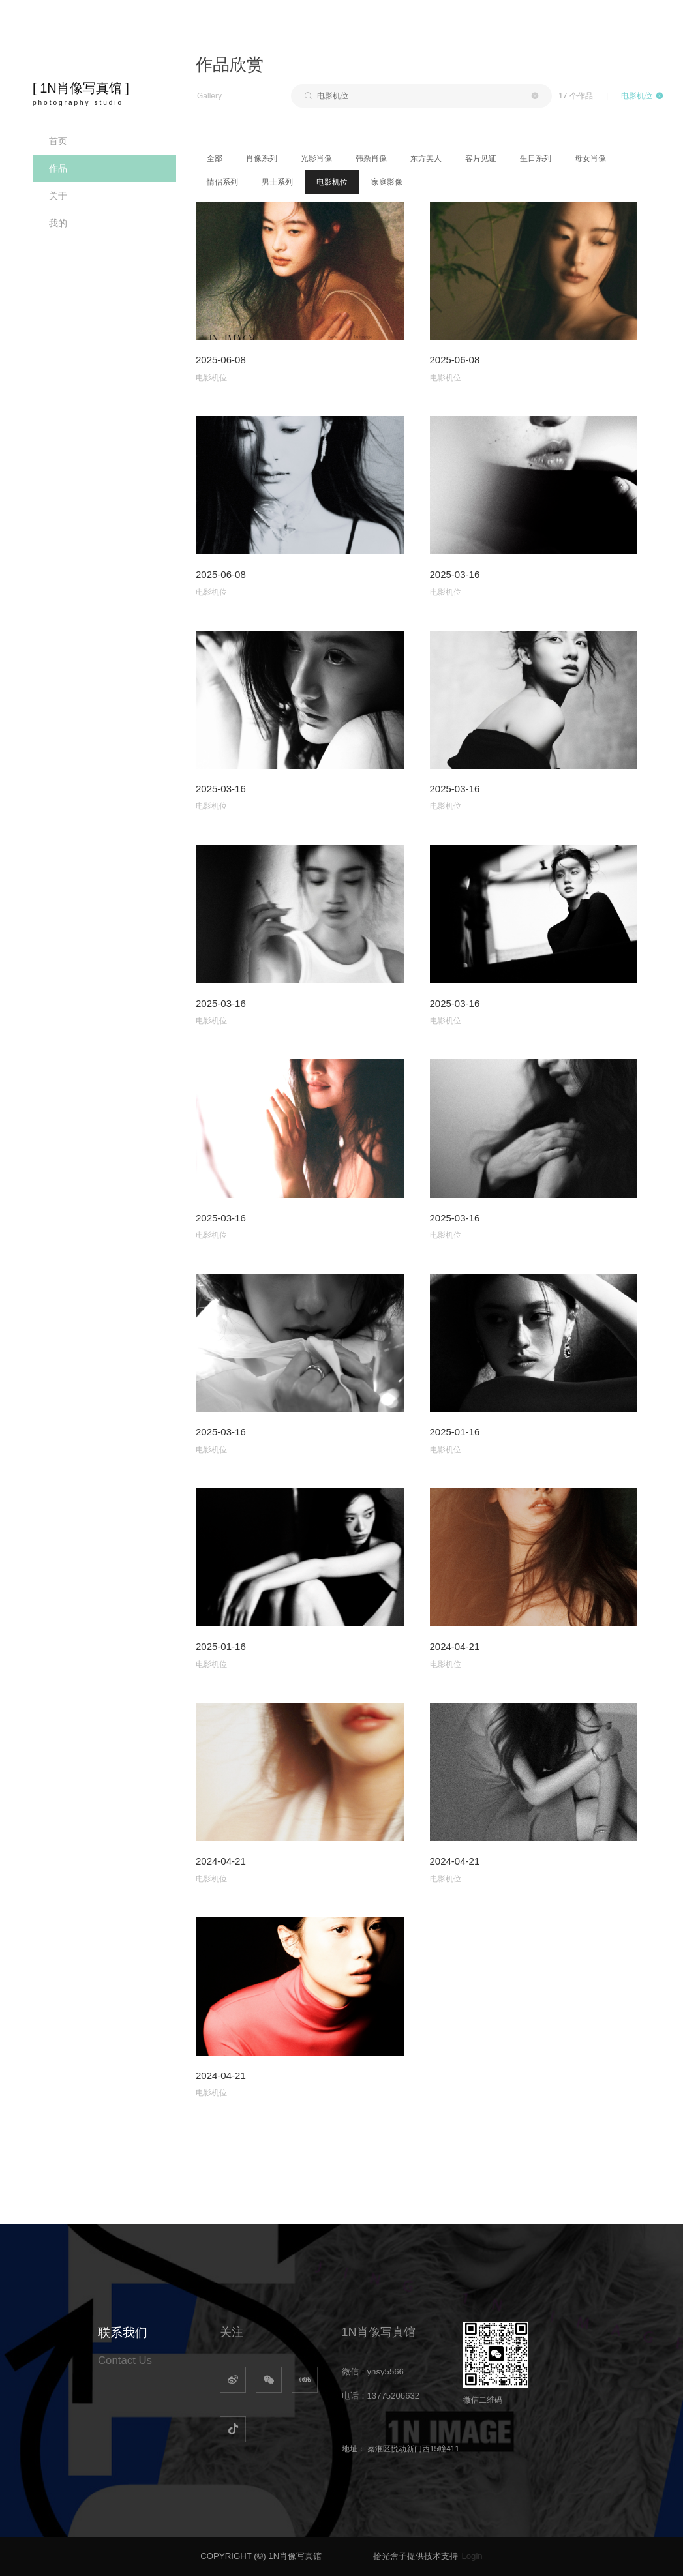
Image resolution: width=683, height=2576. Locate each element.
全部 (214, 158)
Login (471, 2556)
